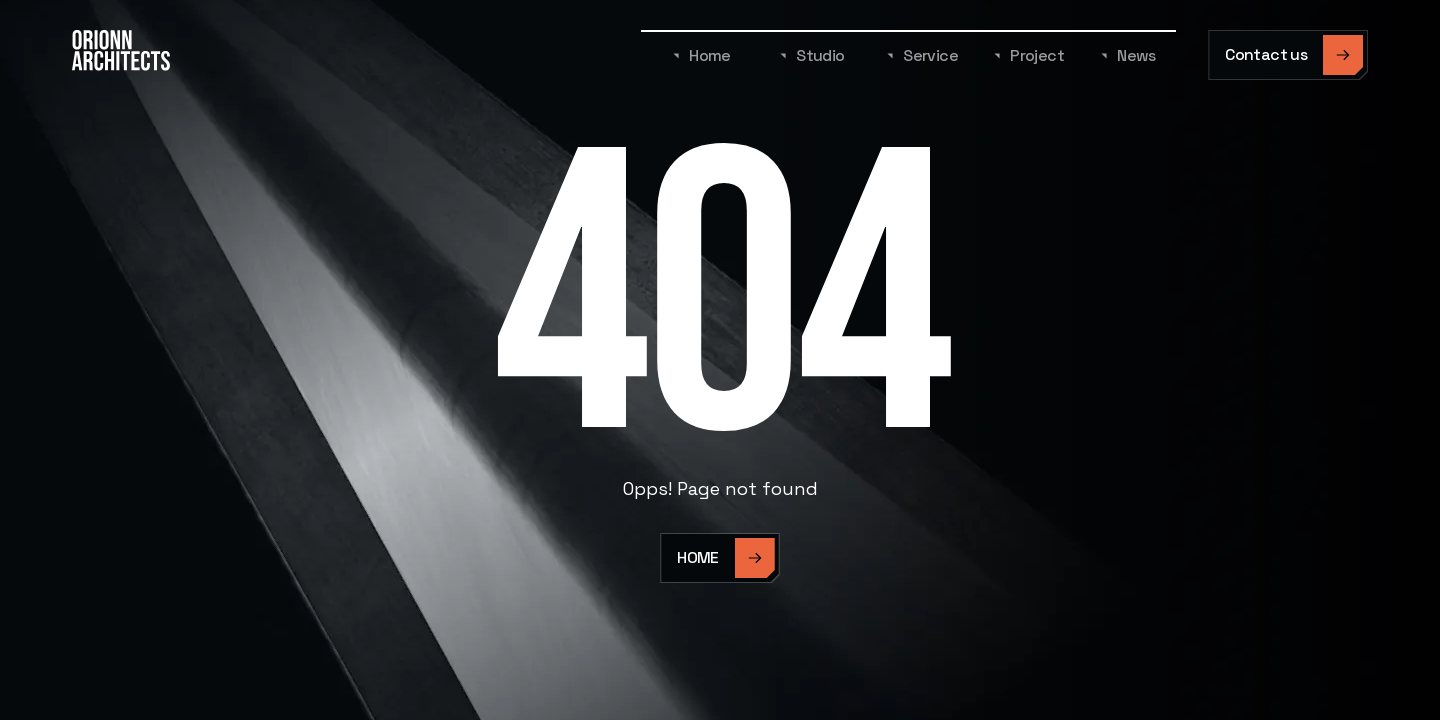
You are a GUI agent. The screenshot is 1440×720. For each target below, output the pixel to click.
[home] (121, 55)
